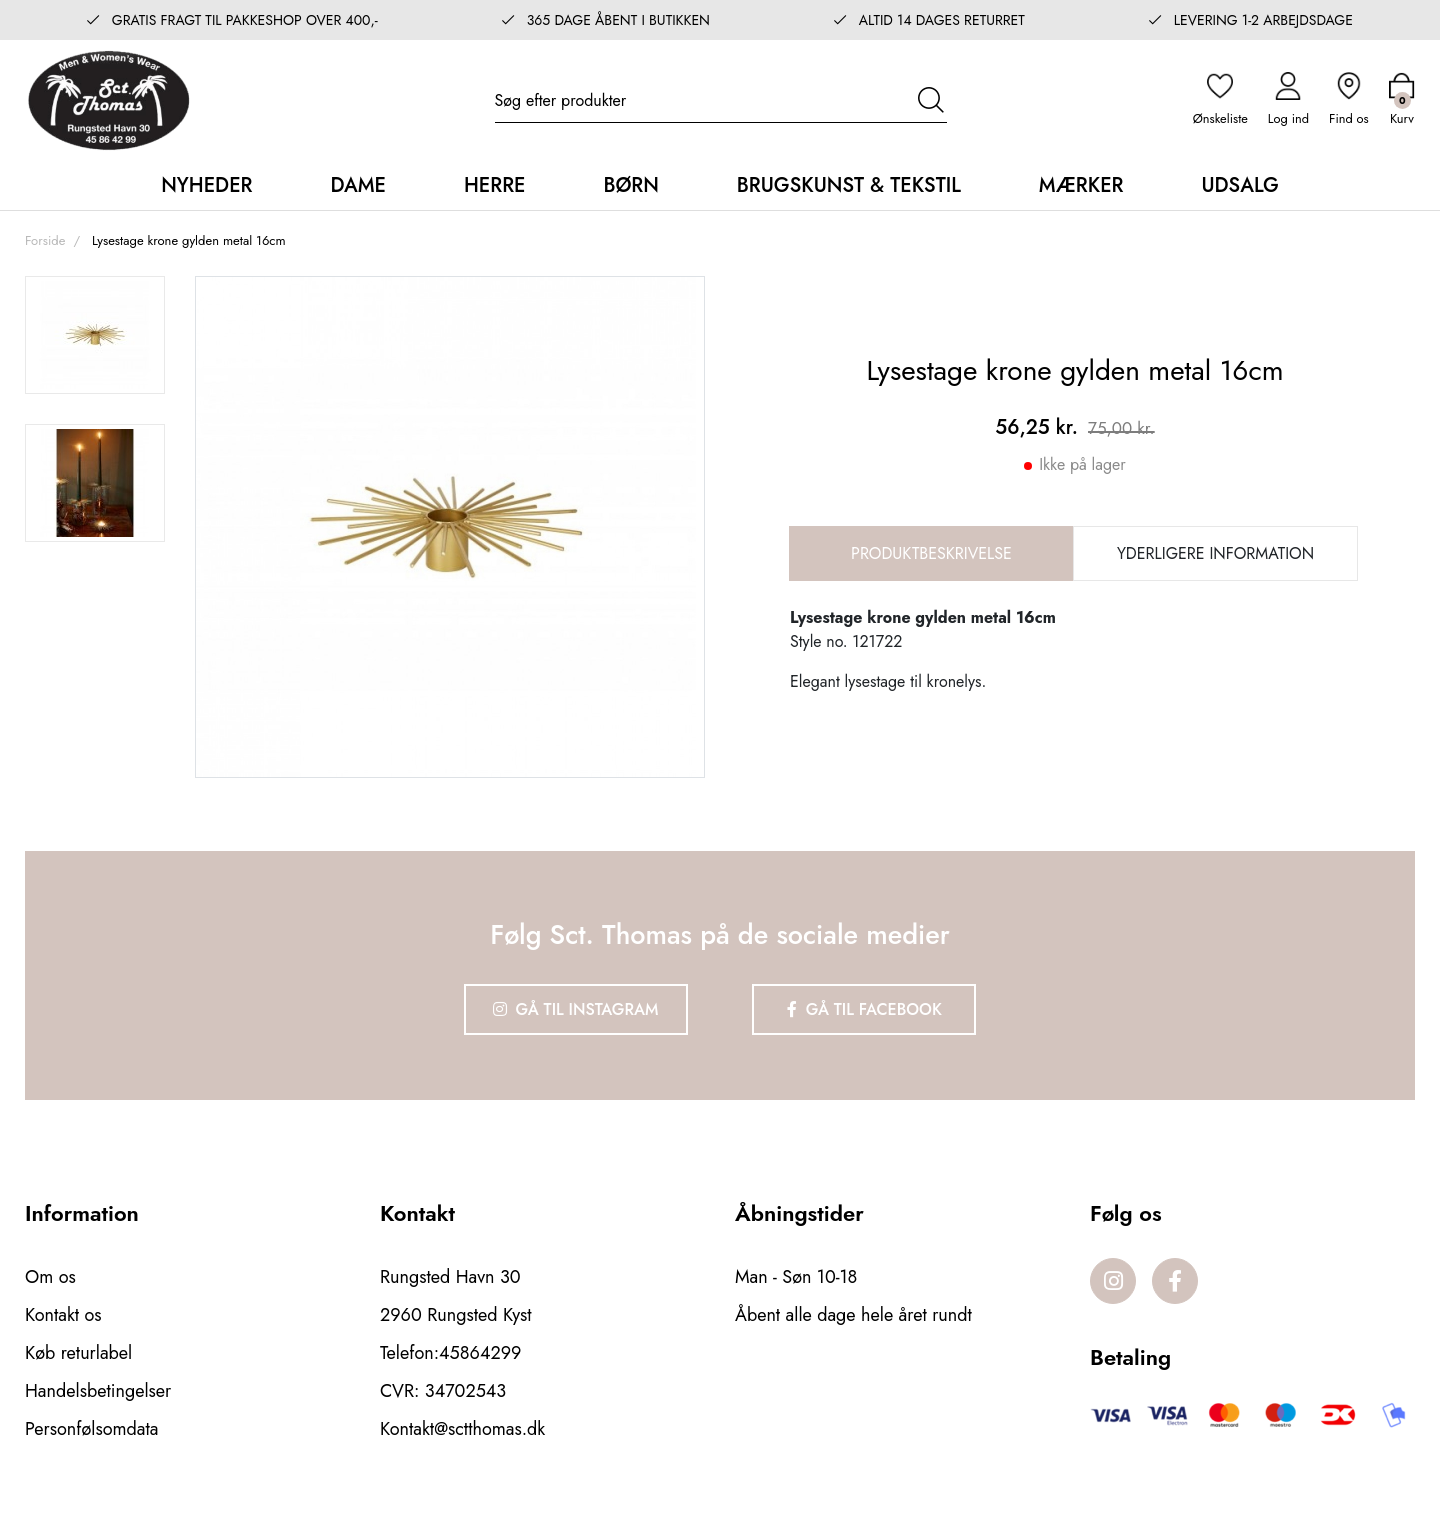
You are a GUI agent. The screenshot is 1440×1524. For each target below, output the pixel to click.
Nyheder (206, 185)
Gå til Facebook (864, 1009)
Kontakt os (63, 1315)
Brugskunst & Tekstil (849, 185)
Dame (357, 185)
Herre (495, 185)
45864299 (480, 1353)
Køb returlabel (78, 1353)
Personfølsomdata (91, 1429)
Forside (45, 240)
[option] (95, 335)
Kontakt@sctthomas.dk (462, 1429)
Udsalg (1239, 185)
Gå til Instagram (576, 1009)
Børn (630, 185)
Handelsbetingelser (98, 1391)
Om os (50, 1277)
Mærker (1081, 185)
